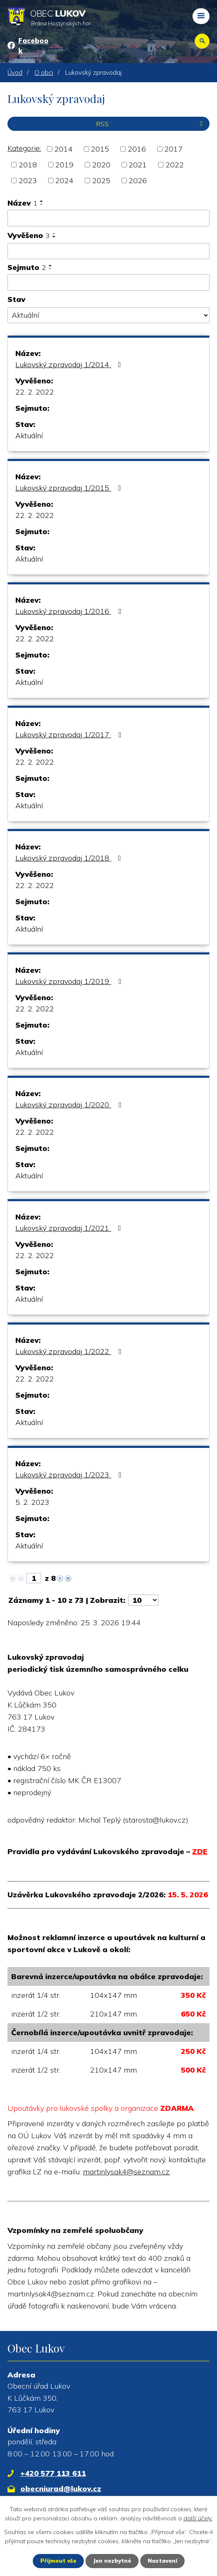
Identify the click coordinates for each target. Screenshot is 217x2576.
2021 (138, 164)
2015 (100, 149)
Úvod (14, 72)
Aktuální (29, 435)
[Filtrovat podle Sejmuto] (108, 282)
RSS (150, 124)
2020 (101, 164)
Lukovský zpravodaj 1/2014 (69, 364)
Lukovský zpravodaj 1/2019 (69, 981)
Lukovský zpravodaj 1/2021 (69, 1228)
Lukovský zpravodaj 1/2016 (69, 611)
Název (22, 203)
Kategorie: (24, 148)
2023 (28, 180)
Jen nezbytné (111, 2560)
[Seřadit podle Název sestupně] (41, 204)
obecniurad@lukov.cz (60, 2488)
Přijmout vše (56, 2560)
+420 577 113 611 (53, 2473)
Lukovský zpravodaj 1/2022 (69, 1351)
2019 (64, 164)
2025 (101, 180)
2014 (63, 149)
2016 (137, 149)
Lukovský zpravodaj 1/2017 (69, 734)
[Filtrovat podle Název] (108, 218)
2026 (138, 180)
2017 (173, 149)
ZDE (199, 1851)
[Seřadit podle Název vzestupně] (41, 201)
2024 (64, 180)
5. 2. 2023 (32, 1502)
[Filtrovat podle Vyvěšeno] (108, 251)
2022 (175, 164)
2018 (28, 164)
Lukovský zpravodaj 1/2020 (69, 1104)
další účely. (197, 2518)
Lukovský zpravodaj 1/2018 (69, 858)
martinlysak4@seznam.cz (126, 2171)
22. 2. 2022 (34, 392)
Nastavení (164, 2560)
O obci (43, 72)
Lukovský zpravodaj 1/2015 (69, 488)
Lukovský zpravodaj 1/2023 (69, 1474)
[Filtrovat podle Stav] (108, 315)
